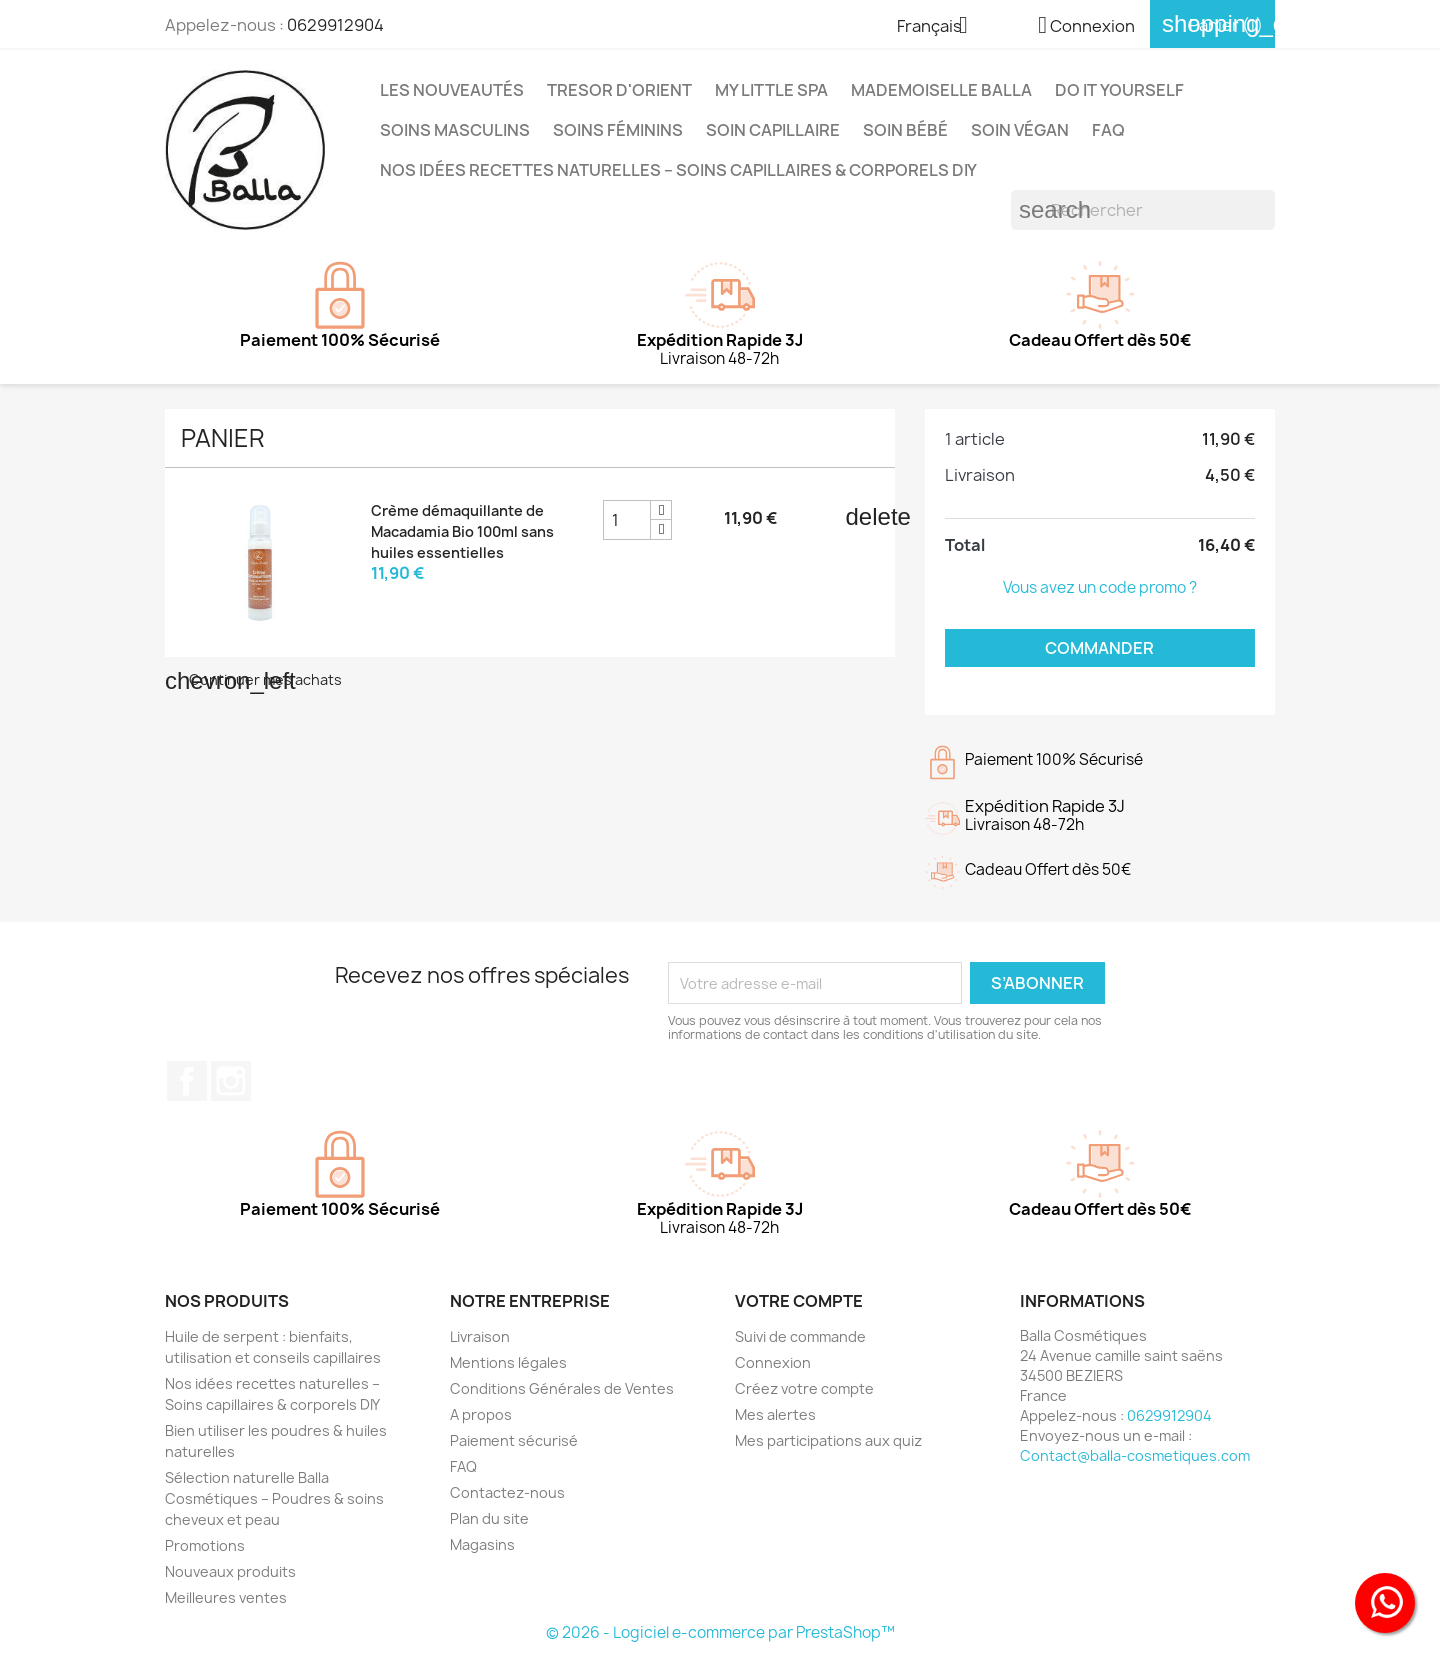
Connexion (773, 1362)
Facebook (187, 1081)
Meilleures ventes (226, 1597)
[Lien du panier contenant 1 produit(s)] (1212, 25)
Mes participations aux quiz (828, 1440)
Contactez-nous (507, 1492)
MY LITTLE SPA (771, 90)
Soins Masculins (455, 130)
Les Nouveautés (452, 90)
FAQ (1108, 130)
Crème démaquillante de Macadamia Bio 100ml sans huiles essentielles (462, 531)
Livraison (480, 1336)
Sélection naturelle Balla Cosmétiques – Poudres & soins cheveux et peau (274, 1498)
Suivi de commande (800, 1336)
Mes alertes (775, 1414)
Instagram (231, 1081)
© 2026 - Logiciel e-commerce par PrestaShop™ (720, 1632)
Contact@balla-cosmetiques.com (1135, 1455)
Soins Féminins (618, 130)
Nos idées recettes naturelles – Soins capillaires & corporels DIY (678, 170)
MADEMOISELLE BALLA (941, 90)
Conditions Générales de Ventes (562, 1388)
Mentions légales (508, 1362)
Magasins (482, 1544)
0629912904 (335, 25)
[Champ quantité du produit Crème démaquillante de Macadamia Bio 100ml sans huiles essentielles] (627, 520)
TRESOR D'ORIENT (619, 90)
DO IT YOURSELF (1119, 90)
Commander (1099, 648)
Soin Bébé (905, 130)
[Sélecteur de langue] (940, 27)
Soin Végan (1020, 130)
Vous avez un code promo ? (1100, 587)
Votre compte (799, 1301)
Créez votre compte (804, 1388)
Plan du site (489, 1518)
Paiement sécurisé (514, 1440)
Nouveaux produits (230, 1571)
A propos (481, 1414)
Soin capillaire (773, 130)
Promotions (205, 1545)
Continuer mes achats (253, 679)
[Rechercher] (1143, 210)
